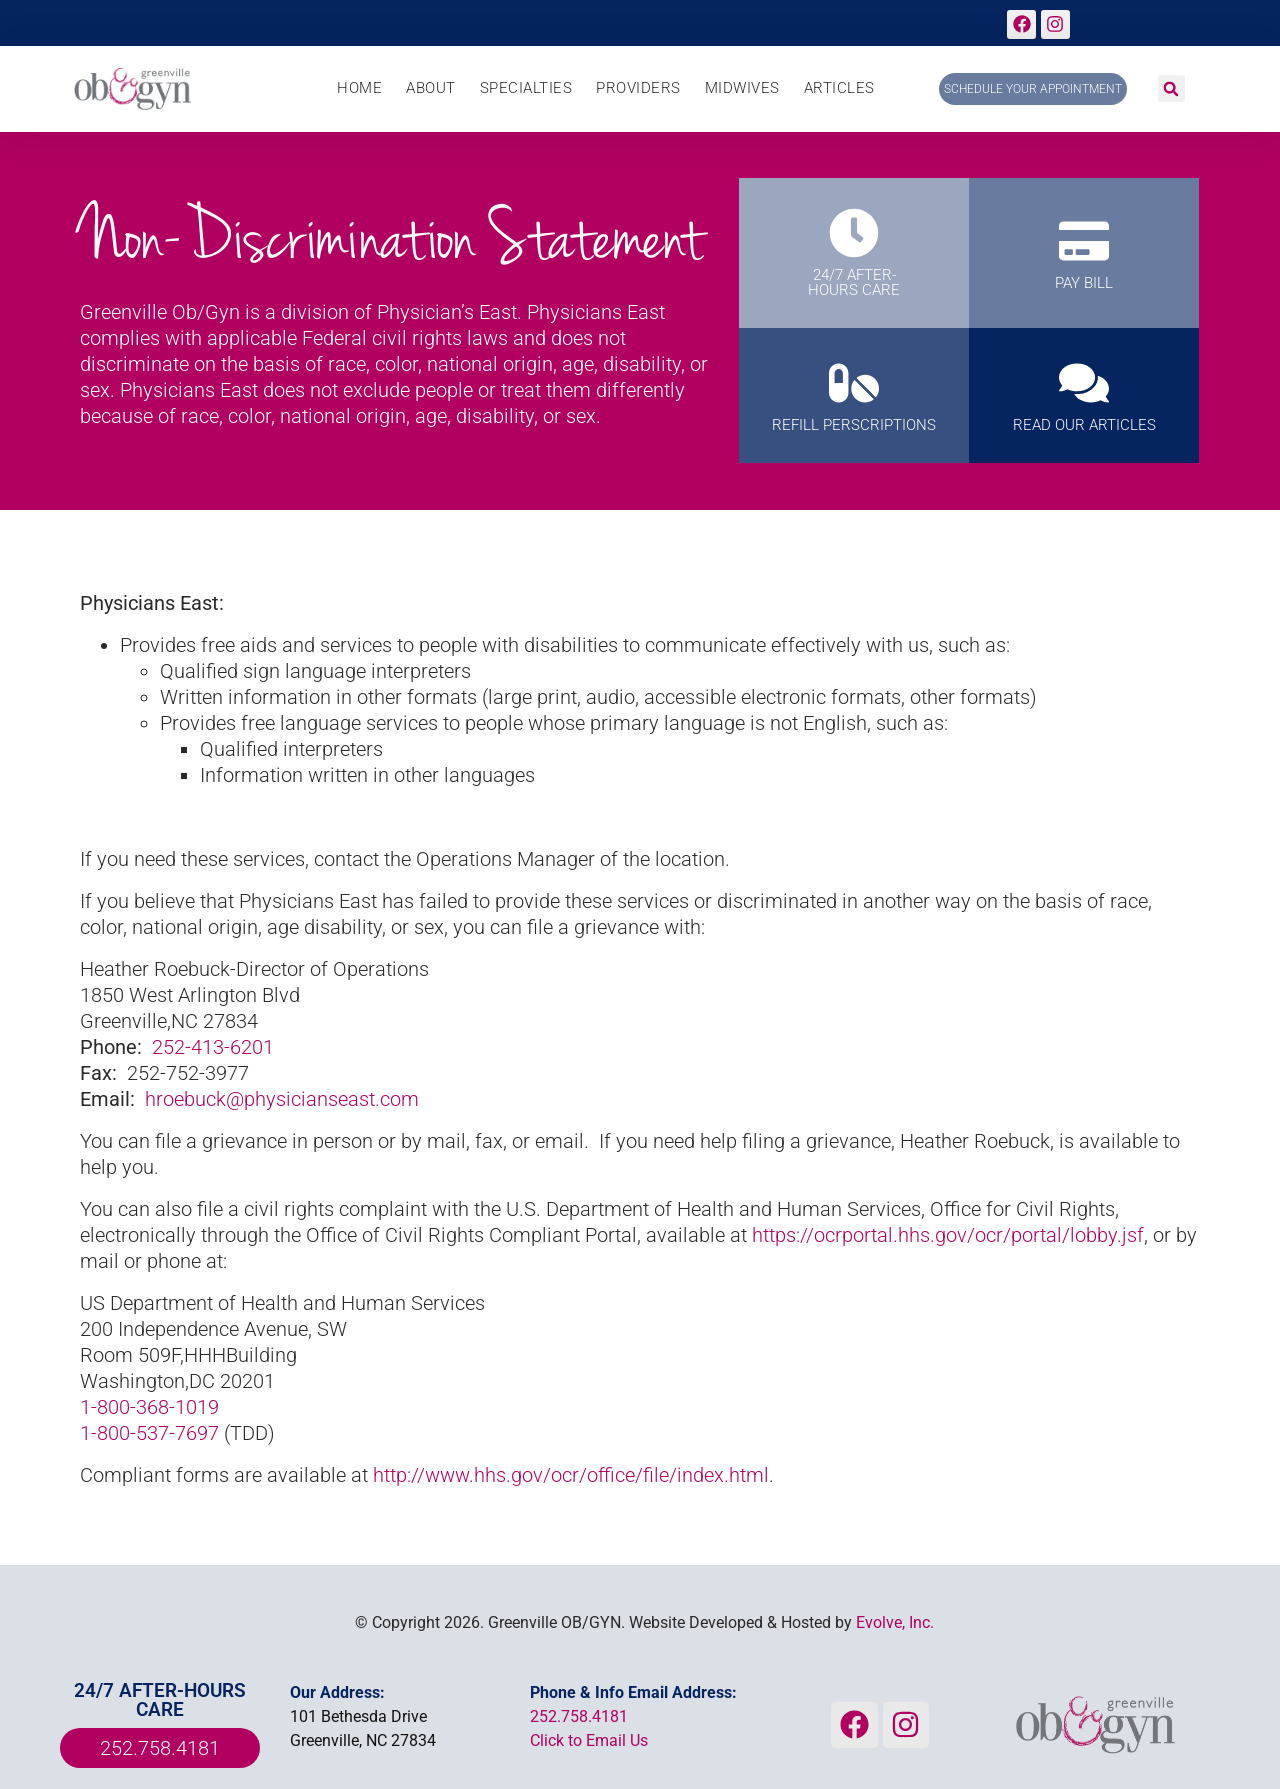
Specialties (526, 88)
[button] (1171, 88)
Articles (839, 88)
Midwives (742, 88)
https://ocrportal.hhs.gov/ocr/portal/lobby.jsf (948, 1235)
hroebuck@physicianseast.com (282, 1099)
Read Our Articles (1084, 425)
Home (359, 88)
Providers (638, 88)
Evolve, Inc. (895, 1622)
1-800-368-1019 (149, 1407)
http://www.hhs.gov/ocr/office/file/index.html (571, 1475)
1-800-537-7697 (149, 1433)
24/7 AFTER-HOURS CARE (854, 282)
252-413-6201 (213, 1047)
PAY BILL (1084, 283)
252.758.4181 (579, 1716)
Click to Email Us (589, 1740)
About (431, 88)
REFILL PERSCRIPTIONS (854, 425)
